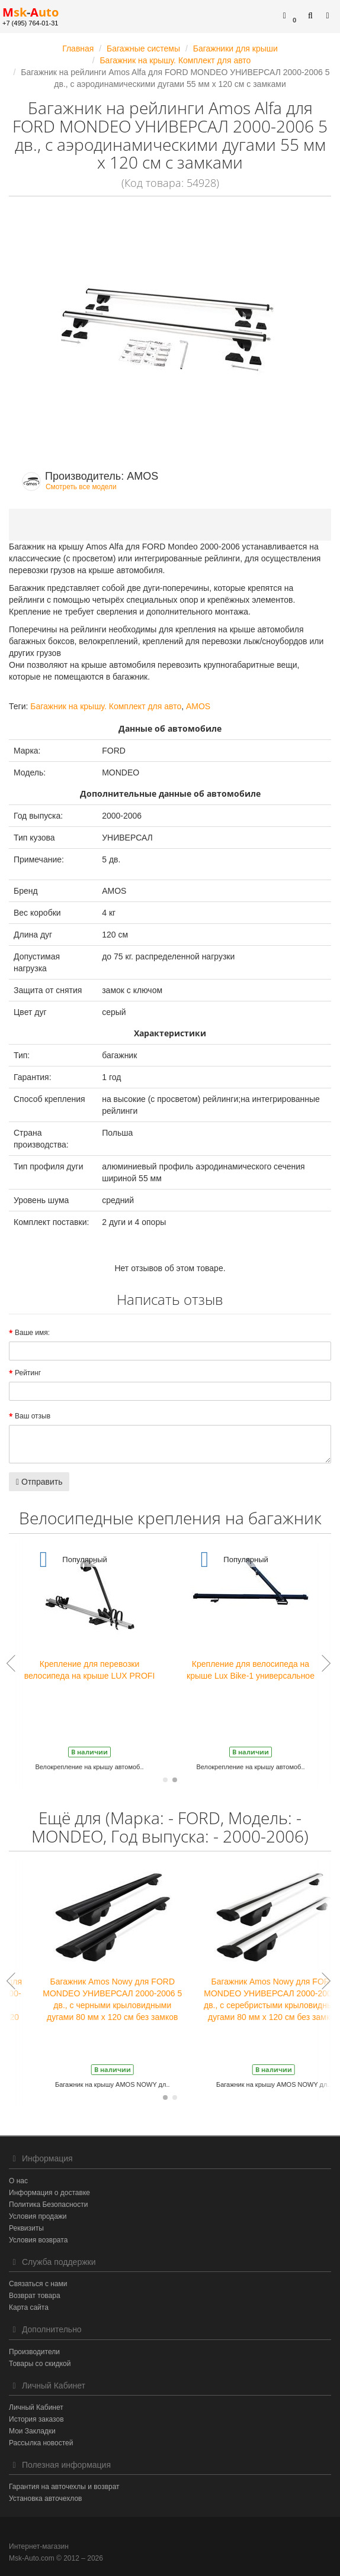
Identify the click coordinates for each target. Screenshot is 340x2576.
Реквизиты (26, 2228)
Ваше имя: (32, 1333)
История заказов (36, 2419)
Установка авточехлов (45, 2498)
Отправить (39, 1481)
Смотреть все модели (81, 487)
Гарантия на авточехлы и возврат (64, 2487)
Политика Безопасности (48, 2204)
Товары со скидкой (39, 2364)
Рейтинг (28, 1373)
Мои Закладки (32, 2431)
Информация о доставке (49, 2193)
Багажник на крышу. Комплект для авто (105, 706)
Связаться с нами (38, 2284)
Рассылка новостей (41, 2443)
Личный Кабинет (36, 2407)
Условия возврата (38, 2240)
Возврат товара (34, 2295)
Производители (34, 2352)
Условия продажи (38, 2216)
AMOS (198, 706)
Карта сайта (29, 2307)
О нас (18, 2181)
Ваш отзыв (32, 1416)
